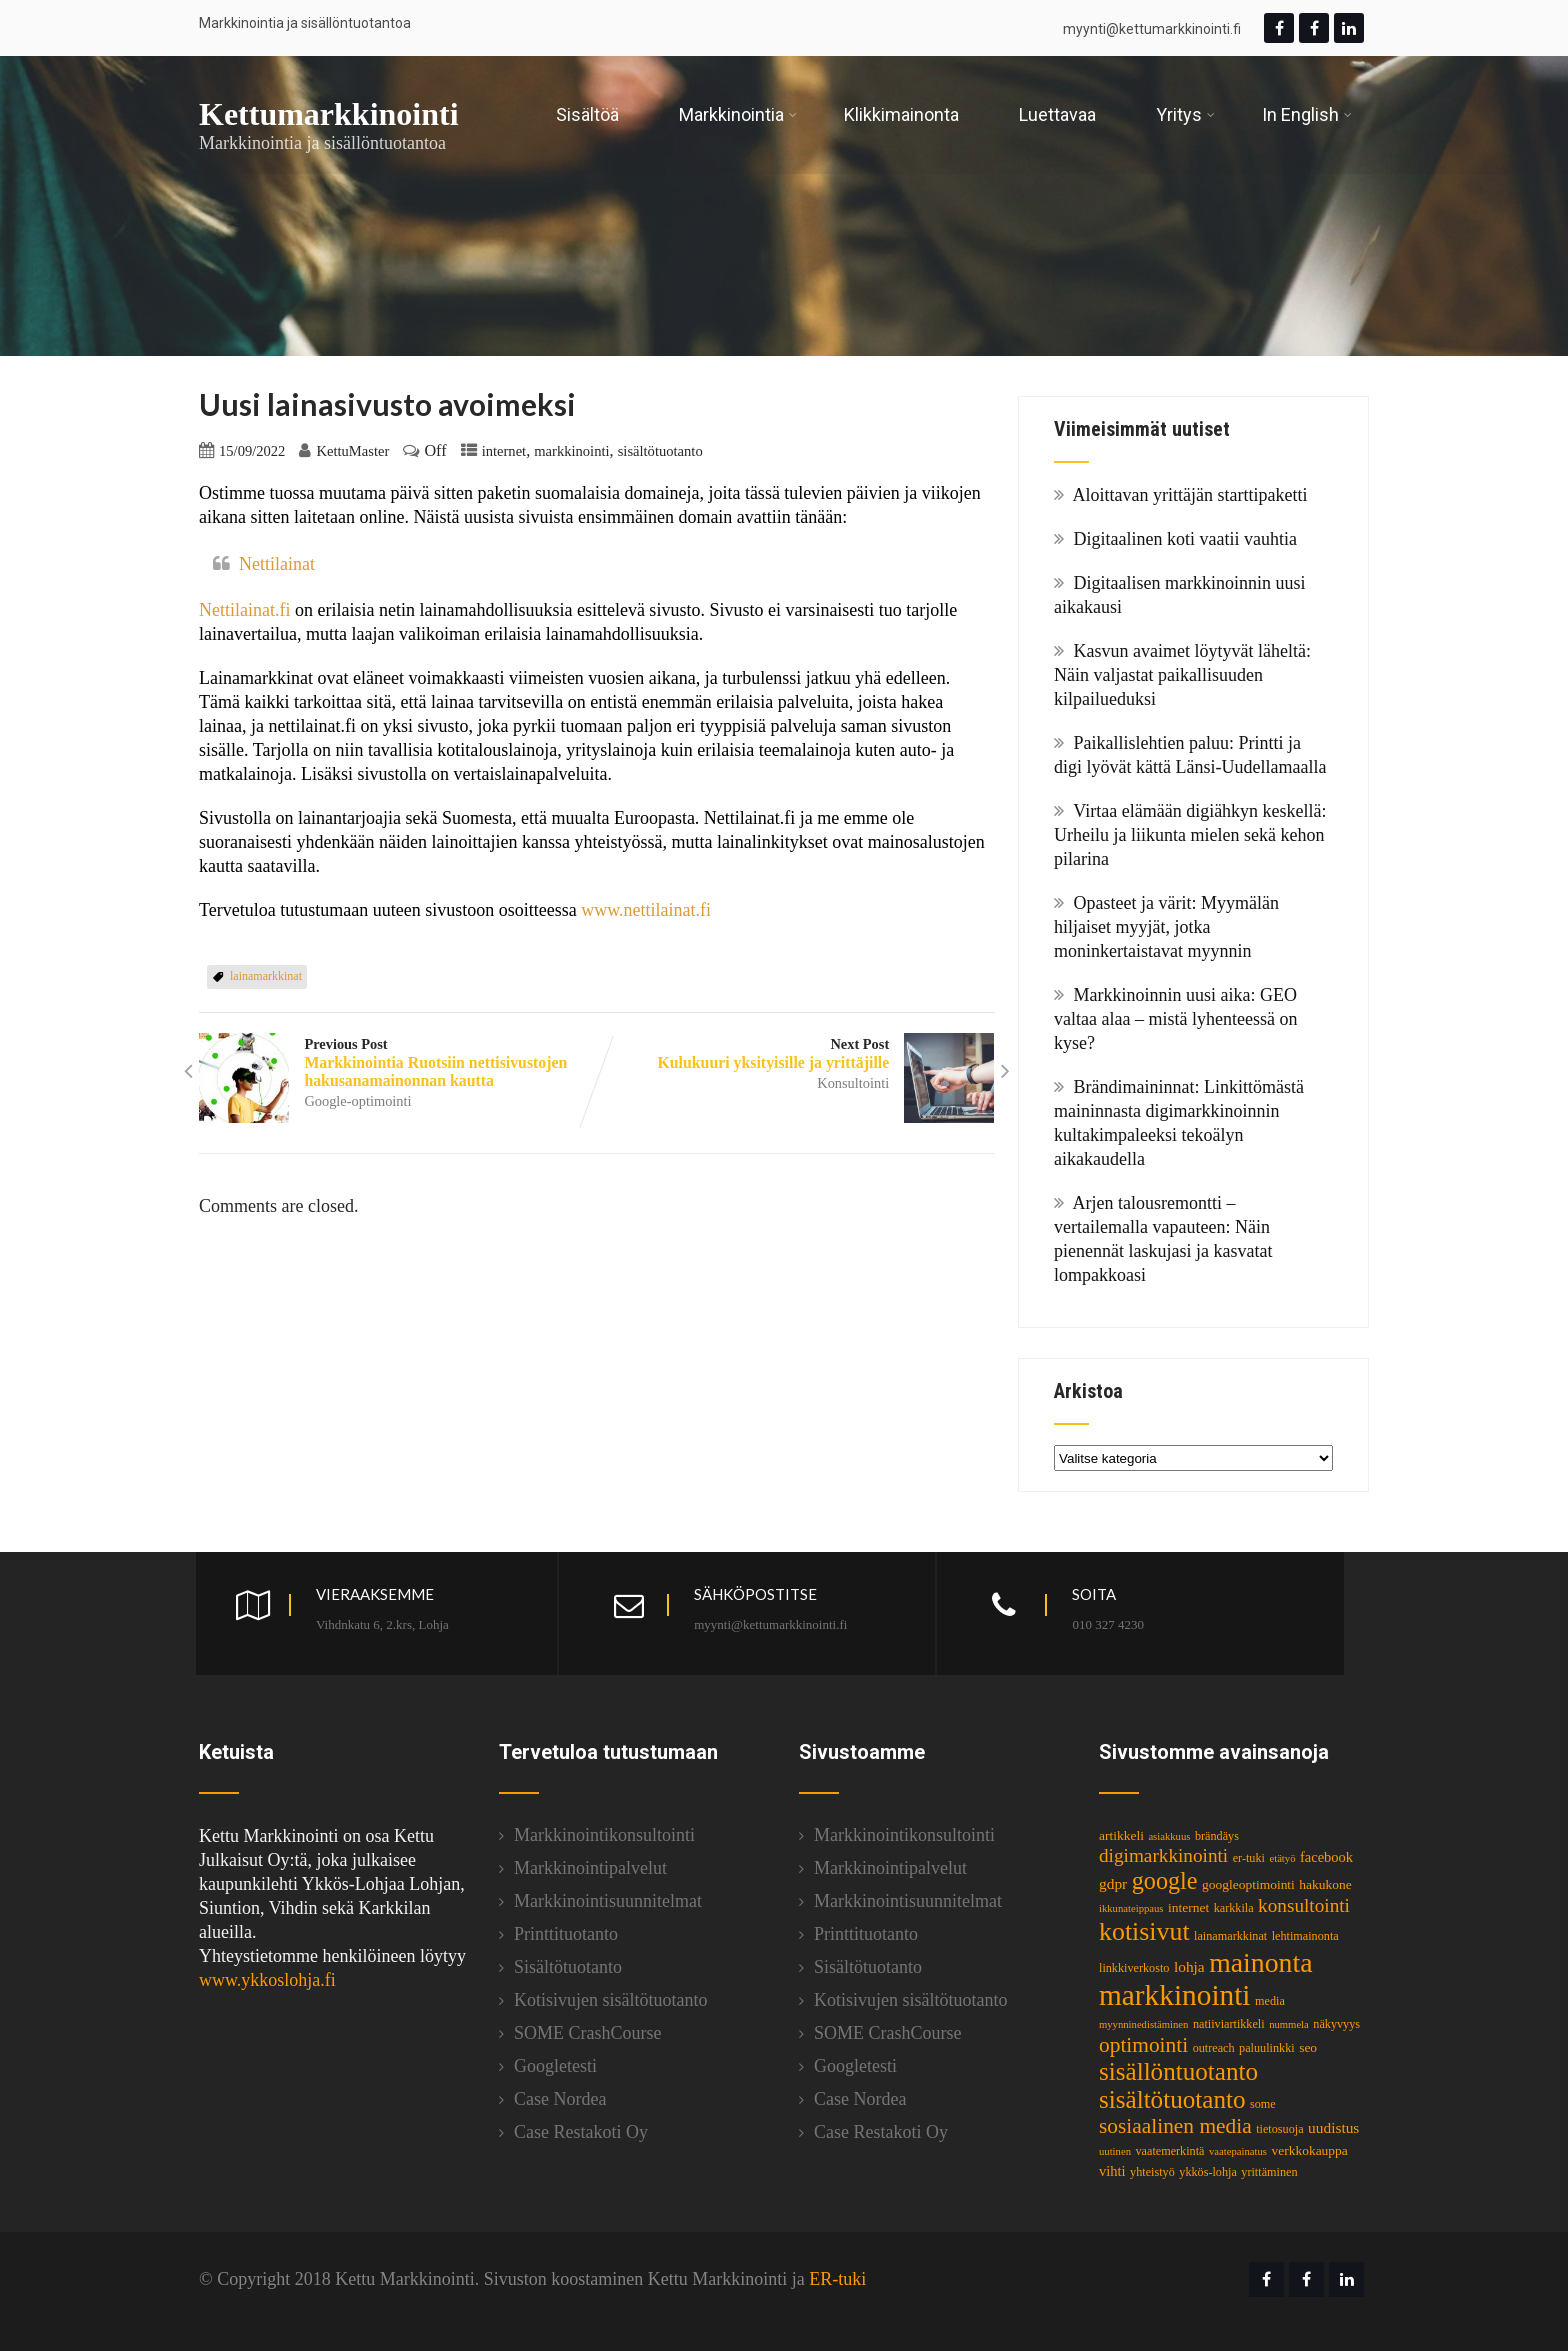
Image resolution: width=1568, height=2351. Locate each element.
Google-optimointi (357, 1101)
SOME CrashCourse (588, 2033)
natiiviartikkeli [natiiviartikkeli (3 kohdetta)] (1229, 2024)
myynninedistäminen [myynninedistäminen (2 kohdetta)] (1143, 2024)
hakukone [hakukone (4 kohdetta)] (1325, 1884)
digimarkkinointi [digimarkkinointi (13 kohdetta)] (1163, 1855)
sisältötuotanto (660, 451)
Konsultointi (854, 1083)
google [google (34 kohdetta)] (1165, 1880)
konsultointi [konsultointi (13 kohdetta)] (1304, 1905)
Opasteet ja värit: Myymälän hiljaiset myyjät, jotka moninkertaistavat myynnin (1166, 927)
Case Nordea (560, 2099)
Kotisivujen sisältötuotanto (611, 2000)
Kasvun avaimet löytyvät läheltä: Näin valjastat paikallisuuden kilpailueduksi (1182, 675)
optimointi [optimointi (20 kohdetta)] (1143, 2045)
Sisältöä (587, 114)
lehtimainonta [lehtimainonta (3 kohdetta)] (1305, 1936)
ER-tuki (837, 2279)
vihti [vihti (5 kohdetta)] (1112, 2171)
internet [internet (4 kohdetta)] (1188, 1907)
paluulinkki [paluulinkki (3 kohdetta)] (1267, 2048)
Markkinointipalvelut (590, 1868)
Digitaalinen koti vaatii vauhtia (1185, 539)
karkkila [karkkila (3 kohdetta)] (1234, 1908)
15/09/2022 (252, 451)
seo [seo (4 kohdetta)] (1308, 2047)
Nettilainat (277, 564)
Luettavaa (1057, 114)
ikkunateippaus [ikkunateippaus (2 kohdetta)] (1131, 1908)
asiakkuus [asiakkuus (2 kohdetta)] (1169, 1836)
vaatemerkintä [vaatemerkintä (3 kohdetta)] (1169, 2151)
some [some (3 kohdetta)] (1263, 2104)
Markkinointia (738, 114)
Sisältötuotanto (568, 1967)
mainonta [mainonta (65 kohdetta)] (1260, 1962)
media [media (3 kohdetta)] (1270, 2001)
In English (1307, 114)
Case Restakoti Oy (581, 2132)
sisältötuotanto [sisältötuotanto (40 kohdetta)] (1172, 2099)
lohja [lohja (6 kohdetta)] (1189, 1966)
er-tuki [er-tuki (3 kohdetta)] (1249, 1858)
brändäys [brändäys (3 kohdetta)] (1217, 1836)
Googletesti (555, 2066)
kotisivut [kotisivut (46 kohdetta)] (1144, 1931)
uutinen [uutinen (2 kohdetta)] (1115, 2151)
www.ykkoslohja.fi (267, 1980)
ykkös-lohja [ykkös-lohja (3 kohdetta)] (1208, 2172)
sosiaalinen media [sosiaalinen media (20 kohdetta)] (1175, 2126)
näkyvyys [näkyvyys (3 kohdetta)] (1336, 2024)
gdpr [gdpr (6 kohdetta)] (1113, 1883)
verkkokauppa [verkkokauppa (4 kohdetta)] (1310, 2150)
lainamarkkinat (266, 976)
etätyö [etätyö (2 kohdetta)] (1282, 1858)
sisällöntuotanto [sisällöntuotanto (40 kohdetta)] (1178, 2071)
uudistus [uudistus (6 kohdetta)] (1333, 2127)
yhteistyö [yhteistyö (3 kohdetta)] (1152, 2172)
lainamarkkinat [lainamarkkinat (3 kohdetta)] (1230, 1936)
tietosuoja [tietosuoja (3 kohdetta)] (1279, 2129)
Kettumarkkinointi (329, 114)
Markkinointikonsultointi (604, 1835)
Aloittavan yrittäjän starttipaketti (1190, 495)
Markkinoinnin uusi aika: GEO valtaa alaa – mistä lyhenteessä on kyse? (1175, 1019)
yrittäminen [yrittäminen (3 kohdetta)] (1269, 2172)
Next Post (796, 1054)
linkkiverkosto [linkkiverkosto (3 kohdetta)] (1134, 1968)
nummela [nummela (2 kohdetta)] (1289, 2024)
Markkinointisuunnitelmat (608, 1901)
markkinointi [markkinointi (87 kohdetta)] (1175, 1995)
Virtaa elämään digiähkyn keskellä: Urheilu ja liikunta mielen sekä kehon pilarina (1190, 835)
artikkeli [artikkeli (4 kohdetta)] (1121, 1835)
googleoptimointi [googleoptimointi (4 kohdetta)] (1248, 1884)
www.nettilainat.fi (646, 910)
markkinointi (571, 451)
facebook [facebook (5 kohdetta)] (1326, 1857)
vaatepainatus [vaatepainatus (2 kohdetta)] (1238, 2151)
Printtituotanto (566, 1934)
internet (504, 451)
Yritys (1185, 114)
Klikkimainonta (901, 114)
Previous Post (398, 1063)
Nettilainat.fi (247, 610)
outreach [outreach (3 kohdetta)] (1214, 2048)
